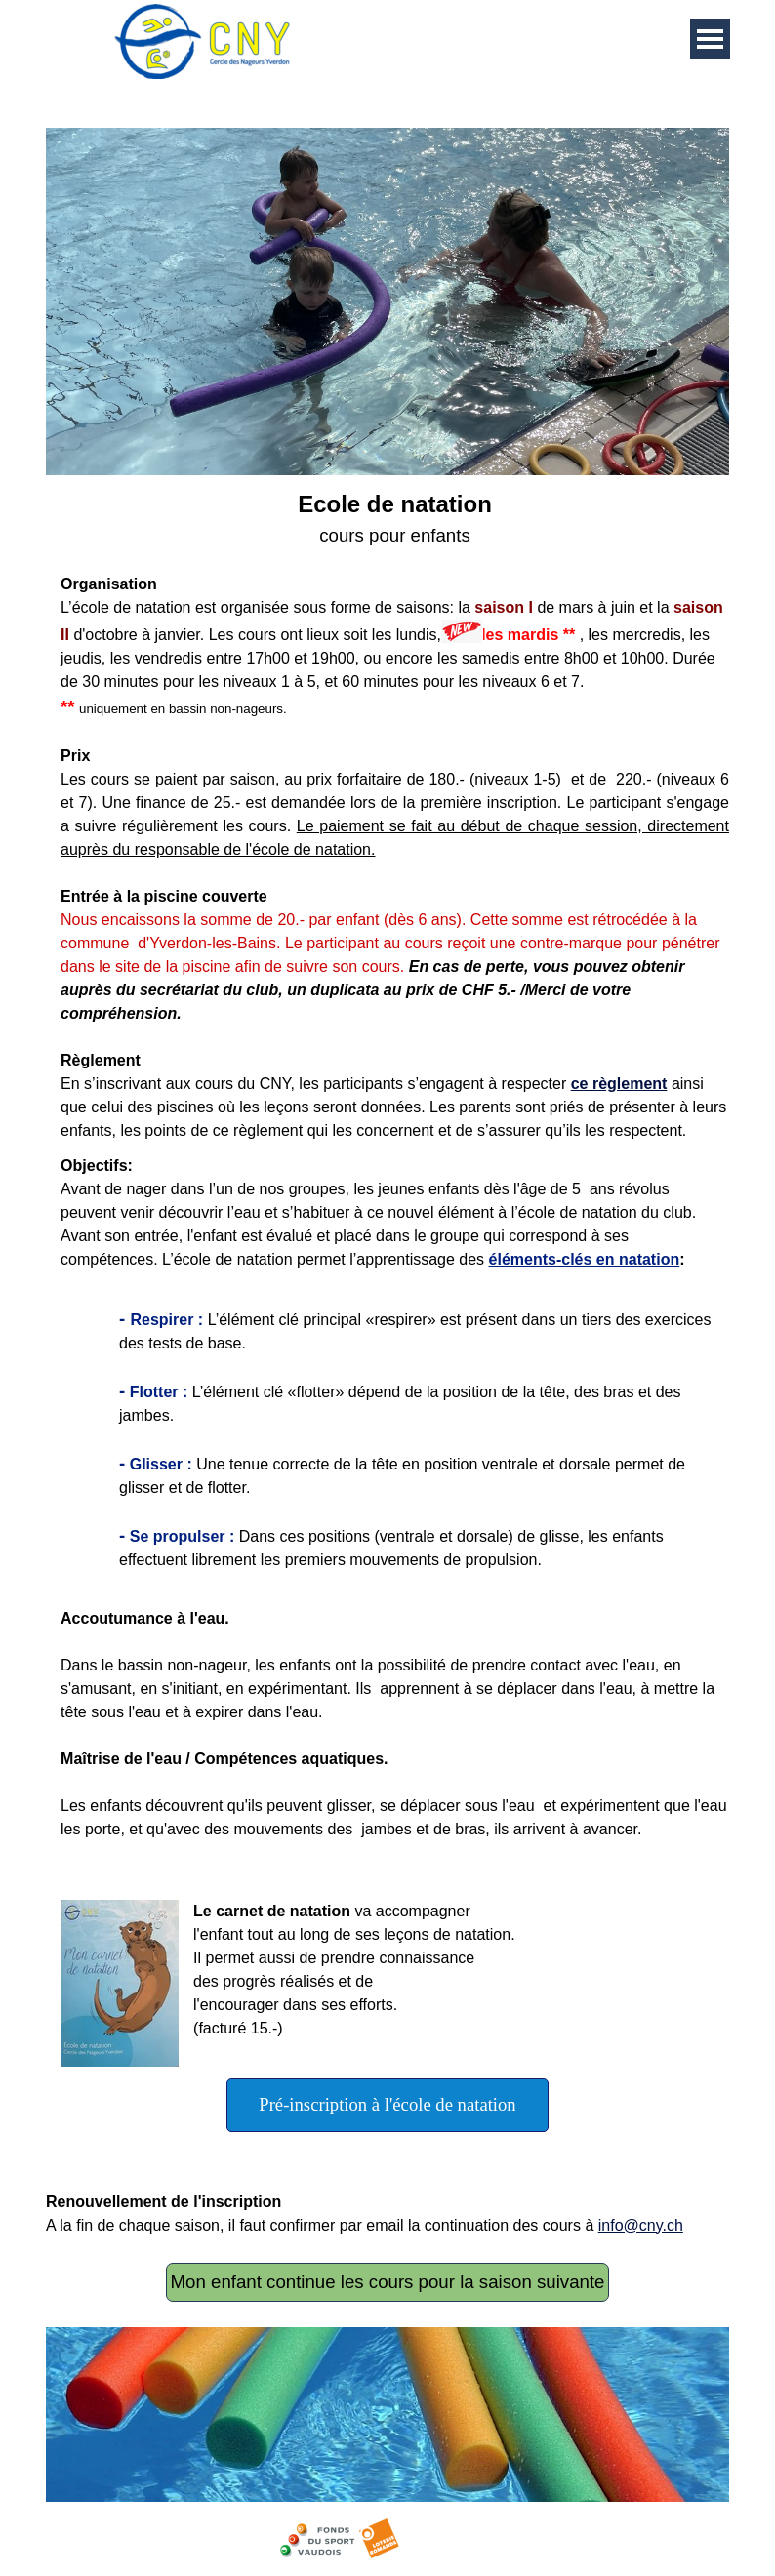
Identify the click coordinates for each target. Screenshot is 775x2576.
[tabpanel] (387, 815)
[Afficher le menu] (710, 39)
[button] (127, 1983)
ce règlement (619, 1083)
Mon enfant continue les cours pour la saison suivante (388, 2282)
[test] (387, 2105)
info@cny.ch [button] (640, 2225)
